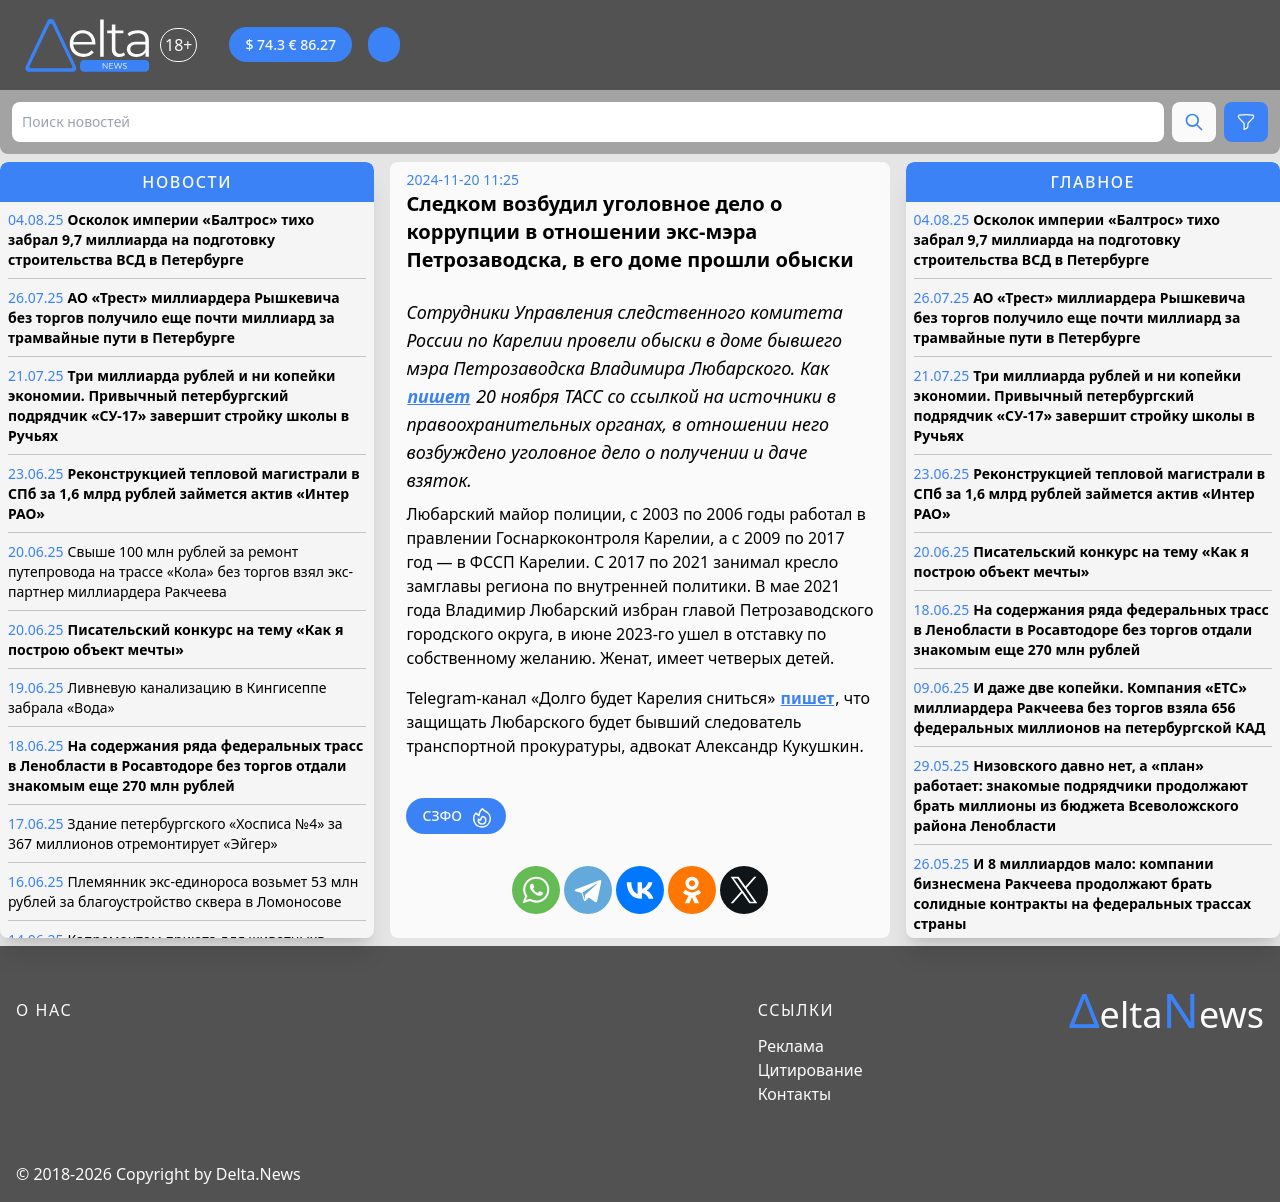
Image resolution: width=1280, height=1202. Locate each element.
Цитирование (810, 1070)
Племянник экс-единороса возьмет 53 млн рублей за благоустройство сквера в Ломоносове (183, 891)
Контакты (794, 1094)
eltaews (1166, 1010)
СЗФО (456, 816)
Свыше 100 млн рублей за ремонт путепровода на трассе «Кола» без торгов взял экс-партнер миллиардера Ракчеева (180, 571)
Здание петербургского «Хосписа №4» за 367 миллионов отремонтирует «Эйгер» (175, 833)
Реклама (791, 1046)
